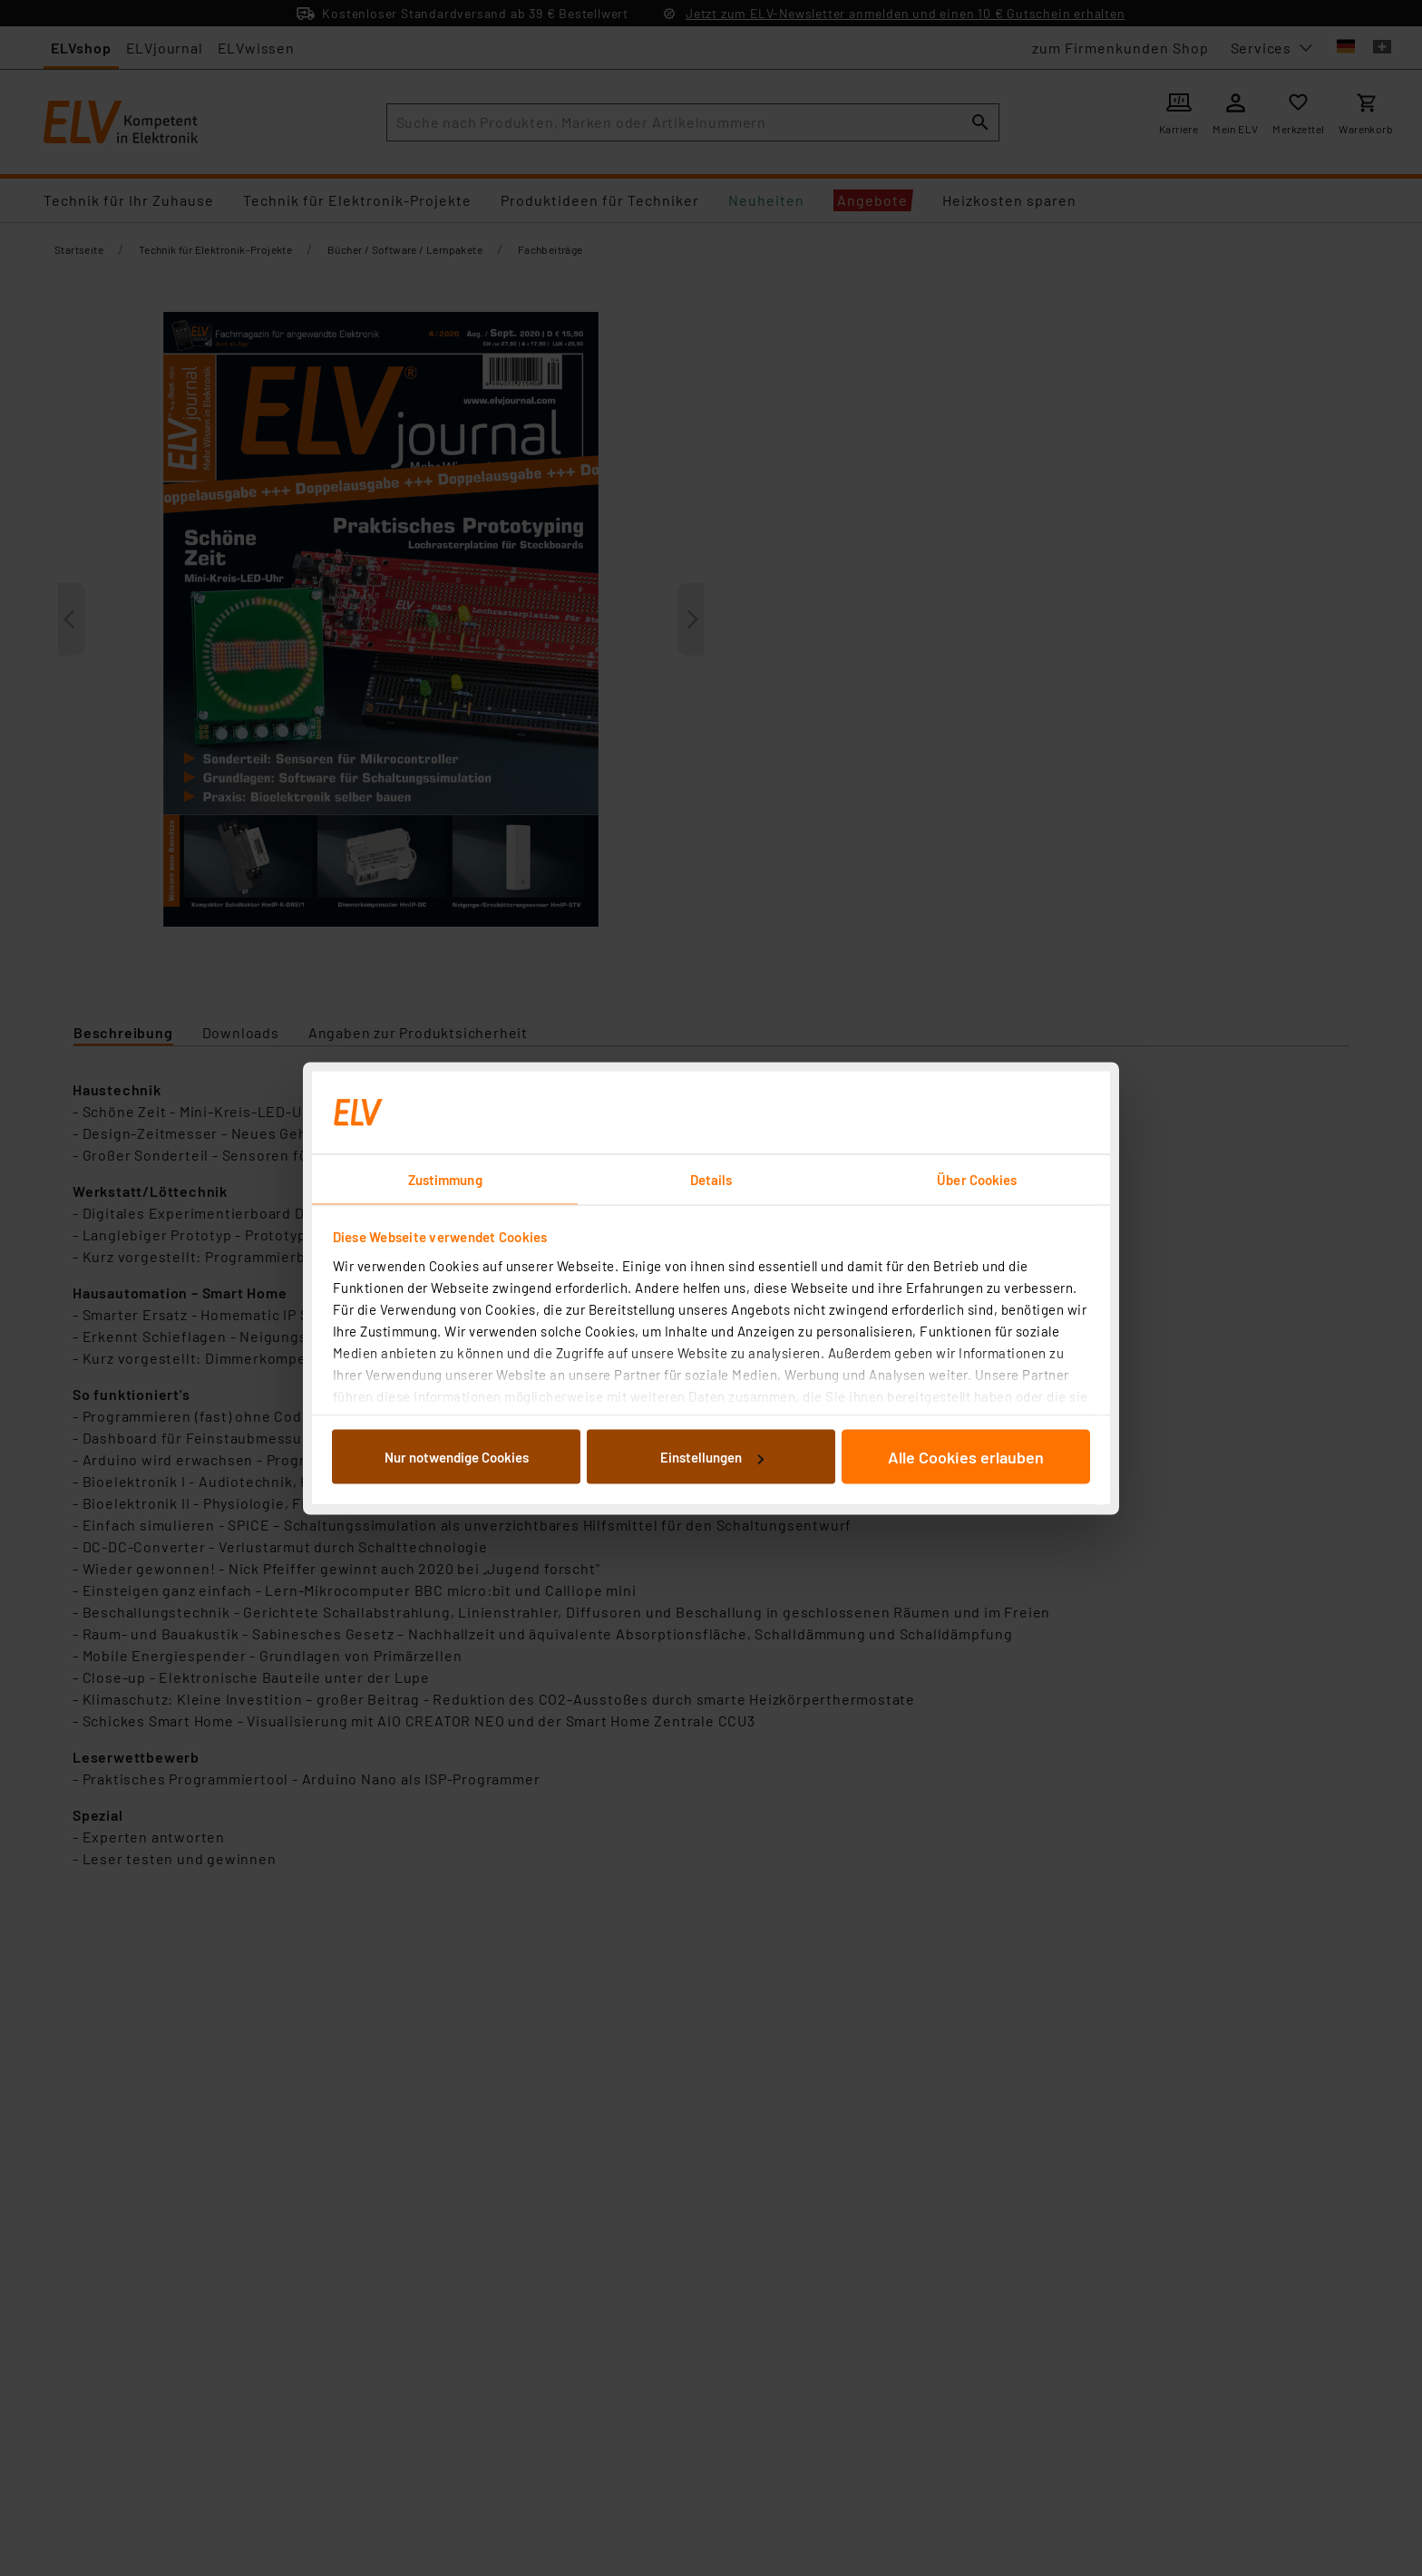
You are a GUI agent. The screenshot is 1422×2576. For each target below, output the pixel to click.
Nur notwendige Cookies (457, 1457)
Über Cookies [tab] (977, 1179)
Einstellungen (712, 1457)
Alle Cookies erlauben (966, 1457)
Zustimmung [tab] (445, 1179)
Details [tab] (711, 1179)
